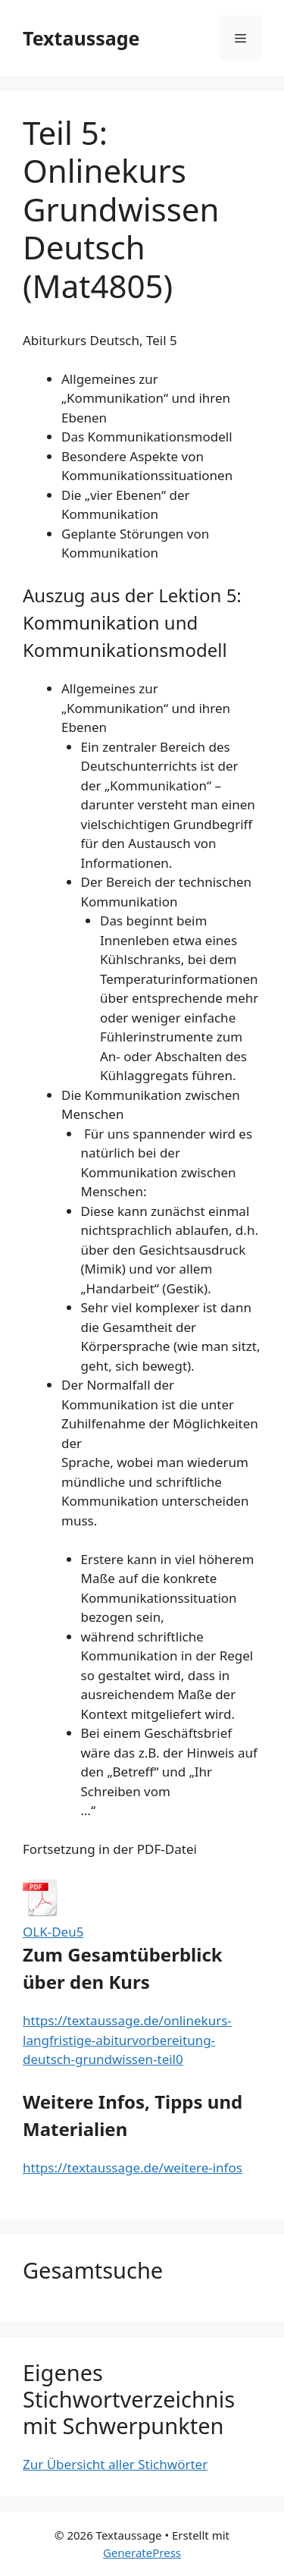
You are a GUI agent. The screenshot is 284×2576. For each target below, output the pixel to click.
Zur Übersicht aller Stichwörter (115, 2464)
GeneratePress (142, 2552)
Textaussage (81, 38)
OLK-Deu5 (53, 1931)
